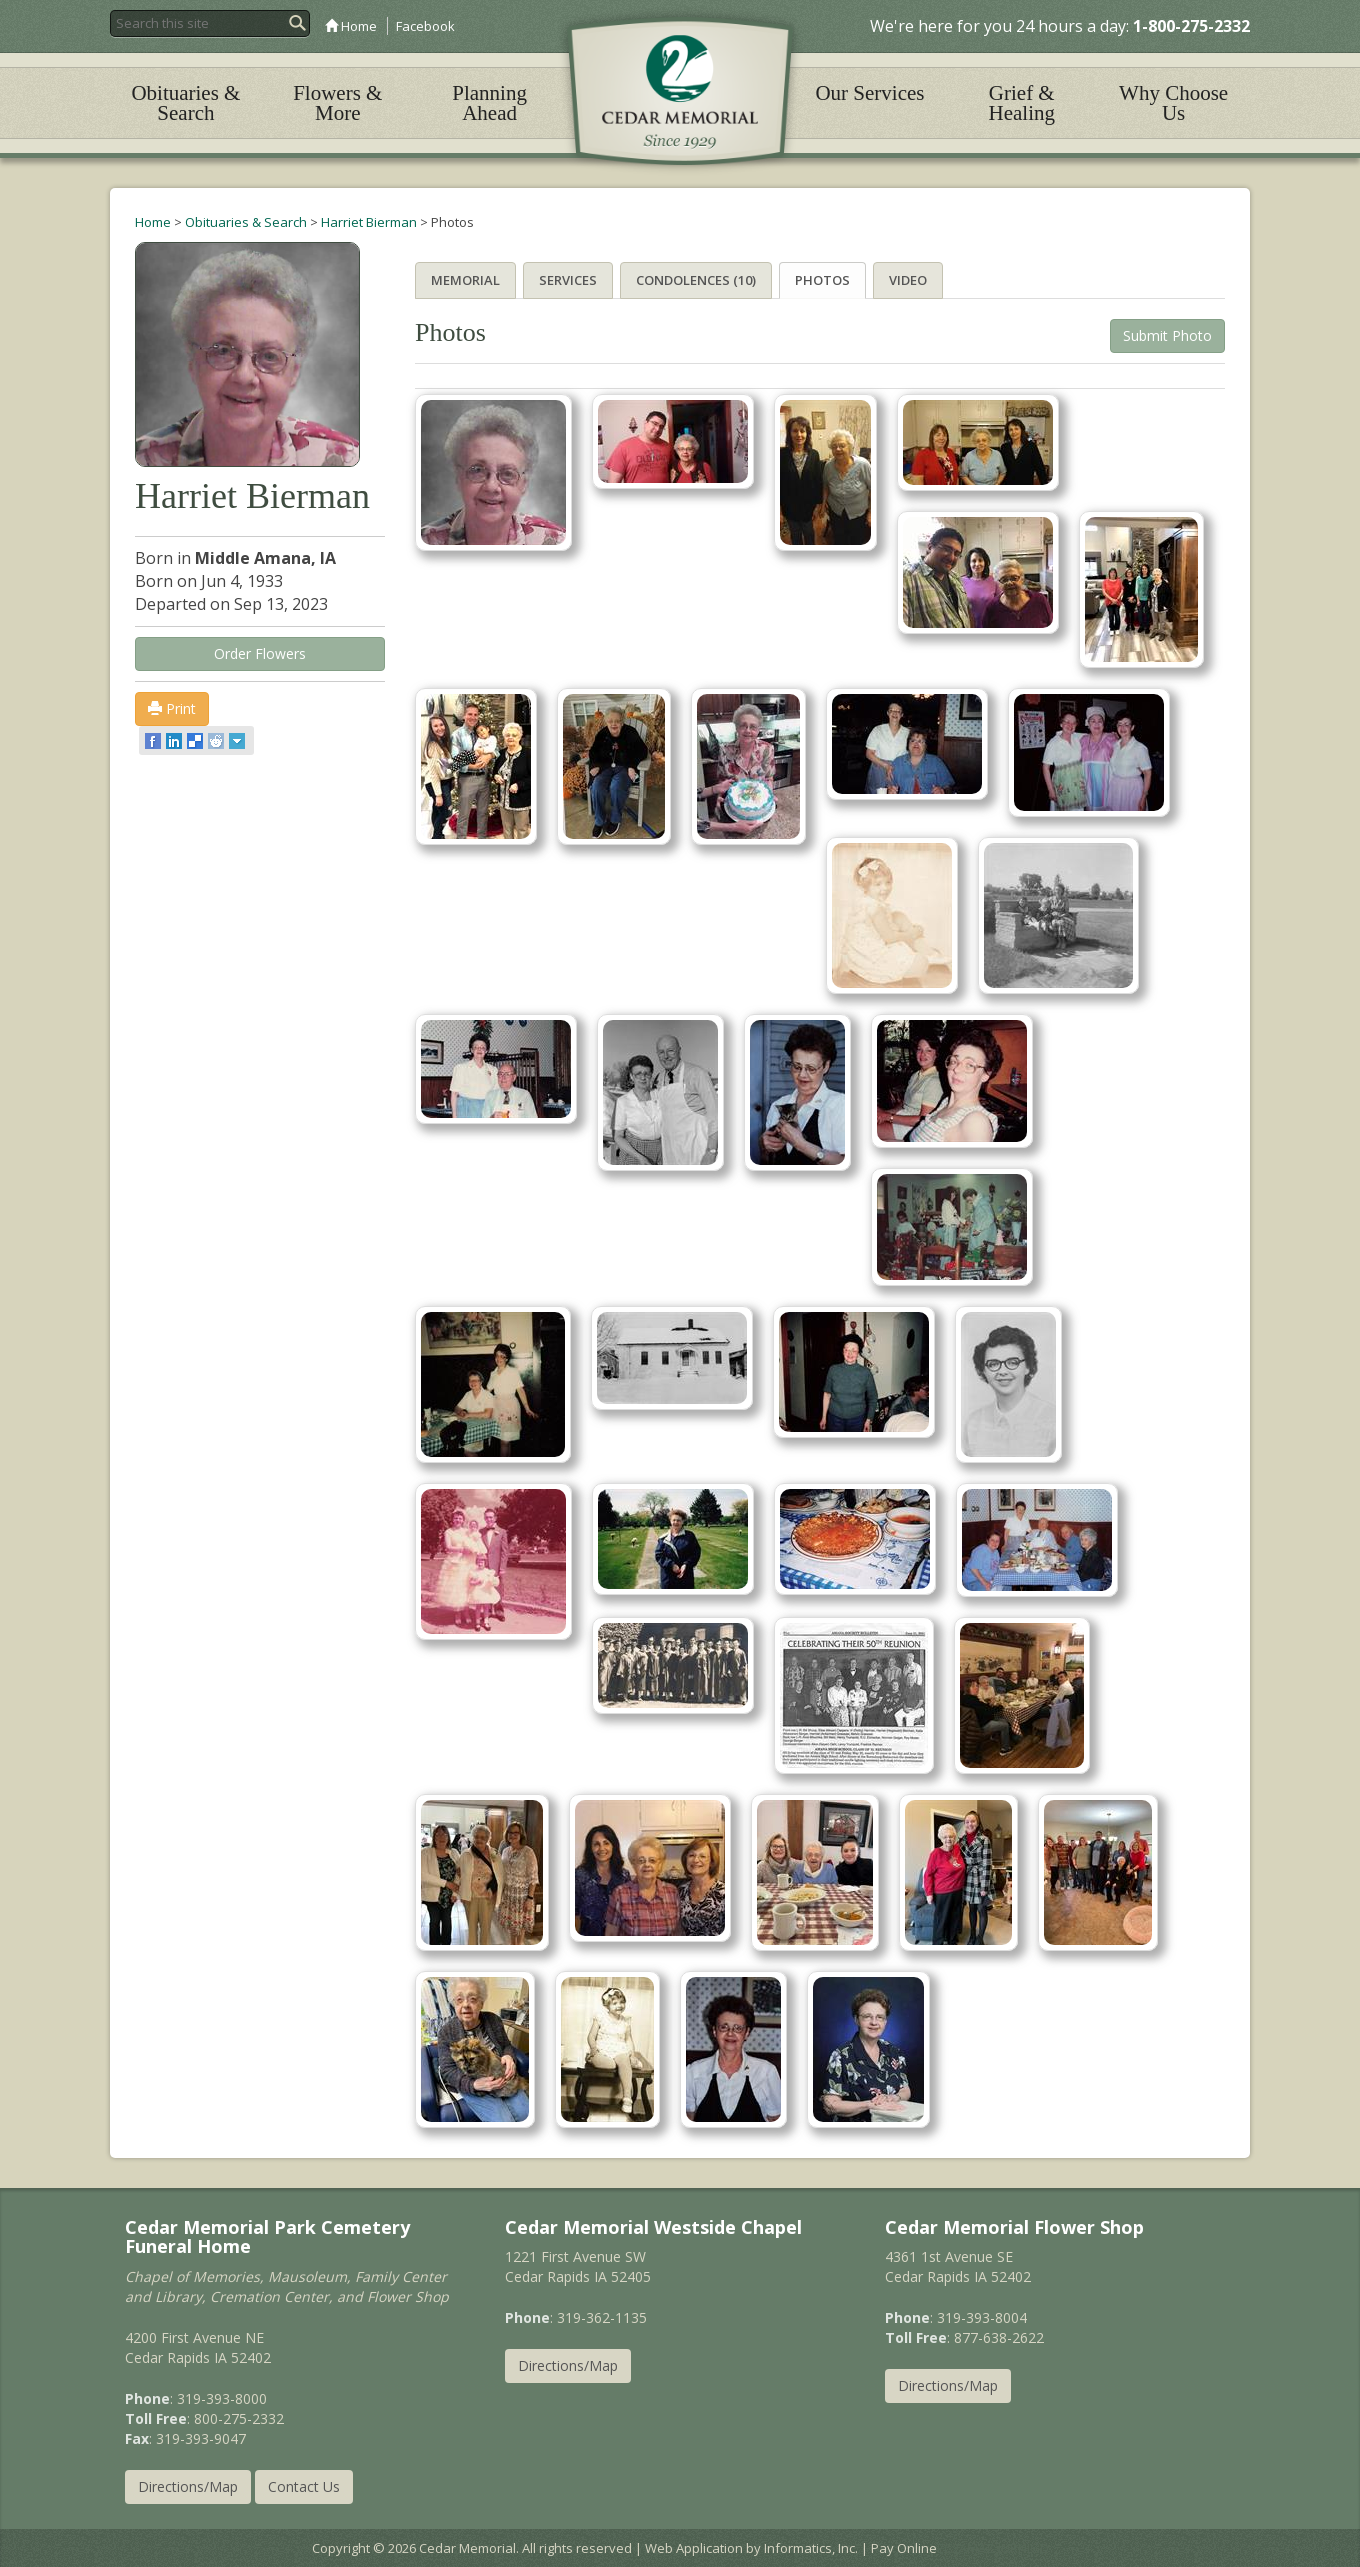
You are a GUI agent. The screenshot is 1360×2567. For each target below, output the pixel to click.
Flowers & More (337, 103)
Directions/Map (188, 2486)
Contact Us (304, 2486)
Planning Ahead (489, 103)
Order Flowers (260, 653)
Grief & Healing (1022, 103)
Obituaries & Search (185, 103)
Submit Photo (1167, 334)
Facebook (425, 26)
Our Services (869, 93)
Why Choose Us (1173, 103)
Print (172, 708)
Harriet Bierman (369, 222)
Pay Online (904, 2548)
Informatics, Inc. (811, 2548)
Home (351, 26)
